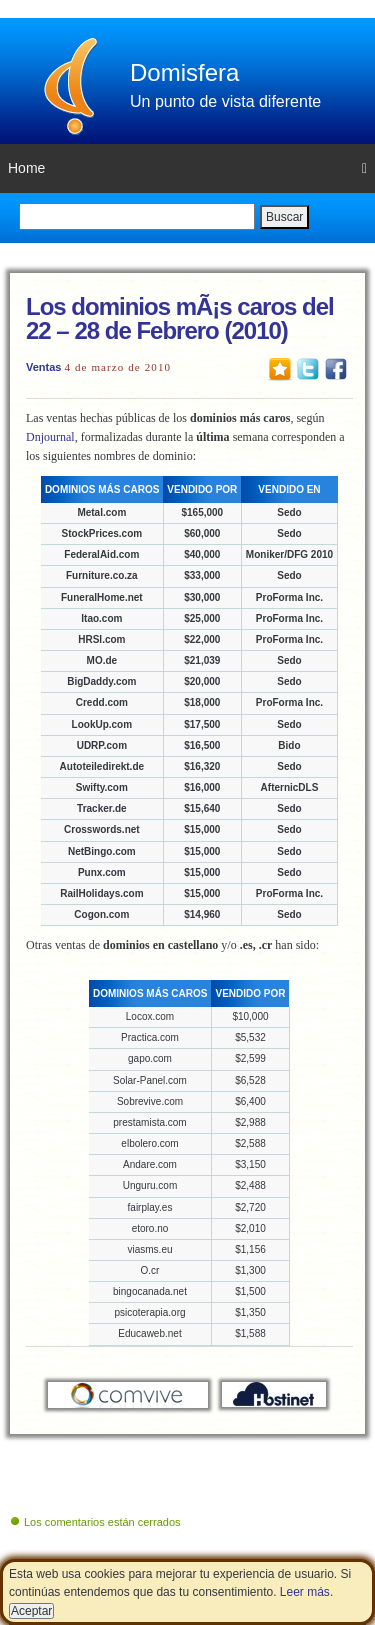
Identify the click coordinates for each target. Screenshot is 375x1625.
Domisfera (184, 72)
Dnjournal (50, 437)
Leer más (305, 1592)
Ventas (43, 367)
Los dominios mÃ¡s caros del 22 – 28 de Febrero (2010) (180, 318)
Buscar (284, 217)
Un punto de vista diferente (225, 101)
